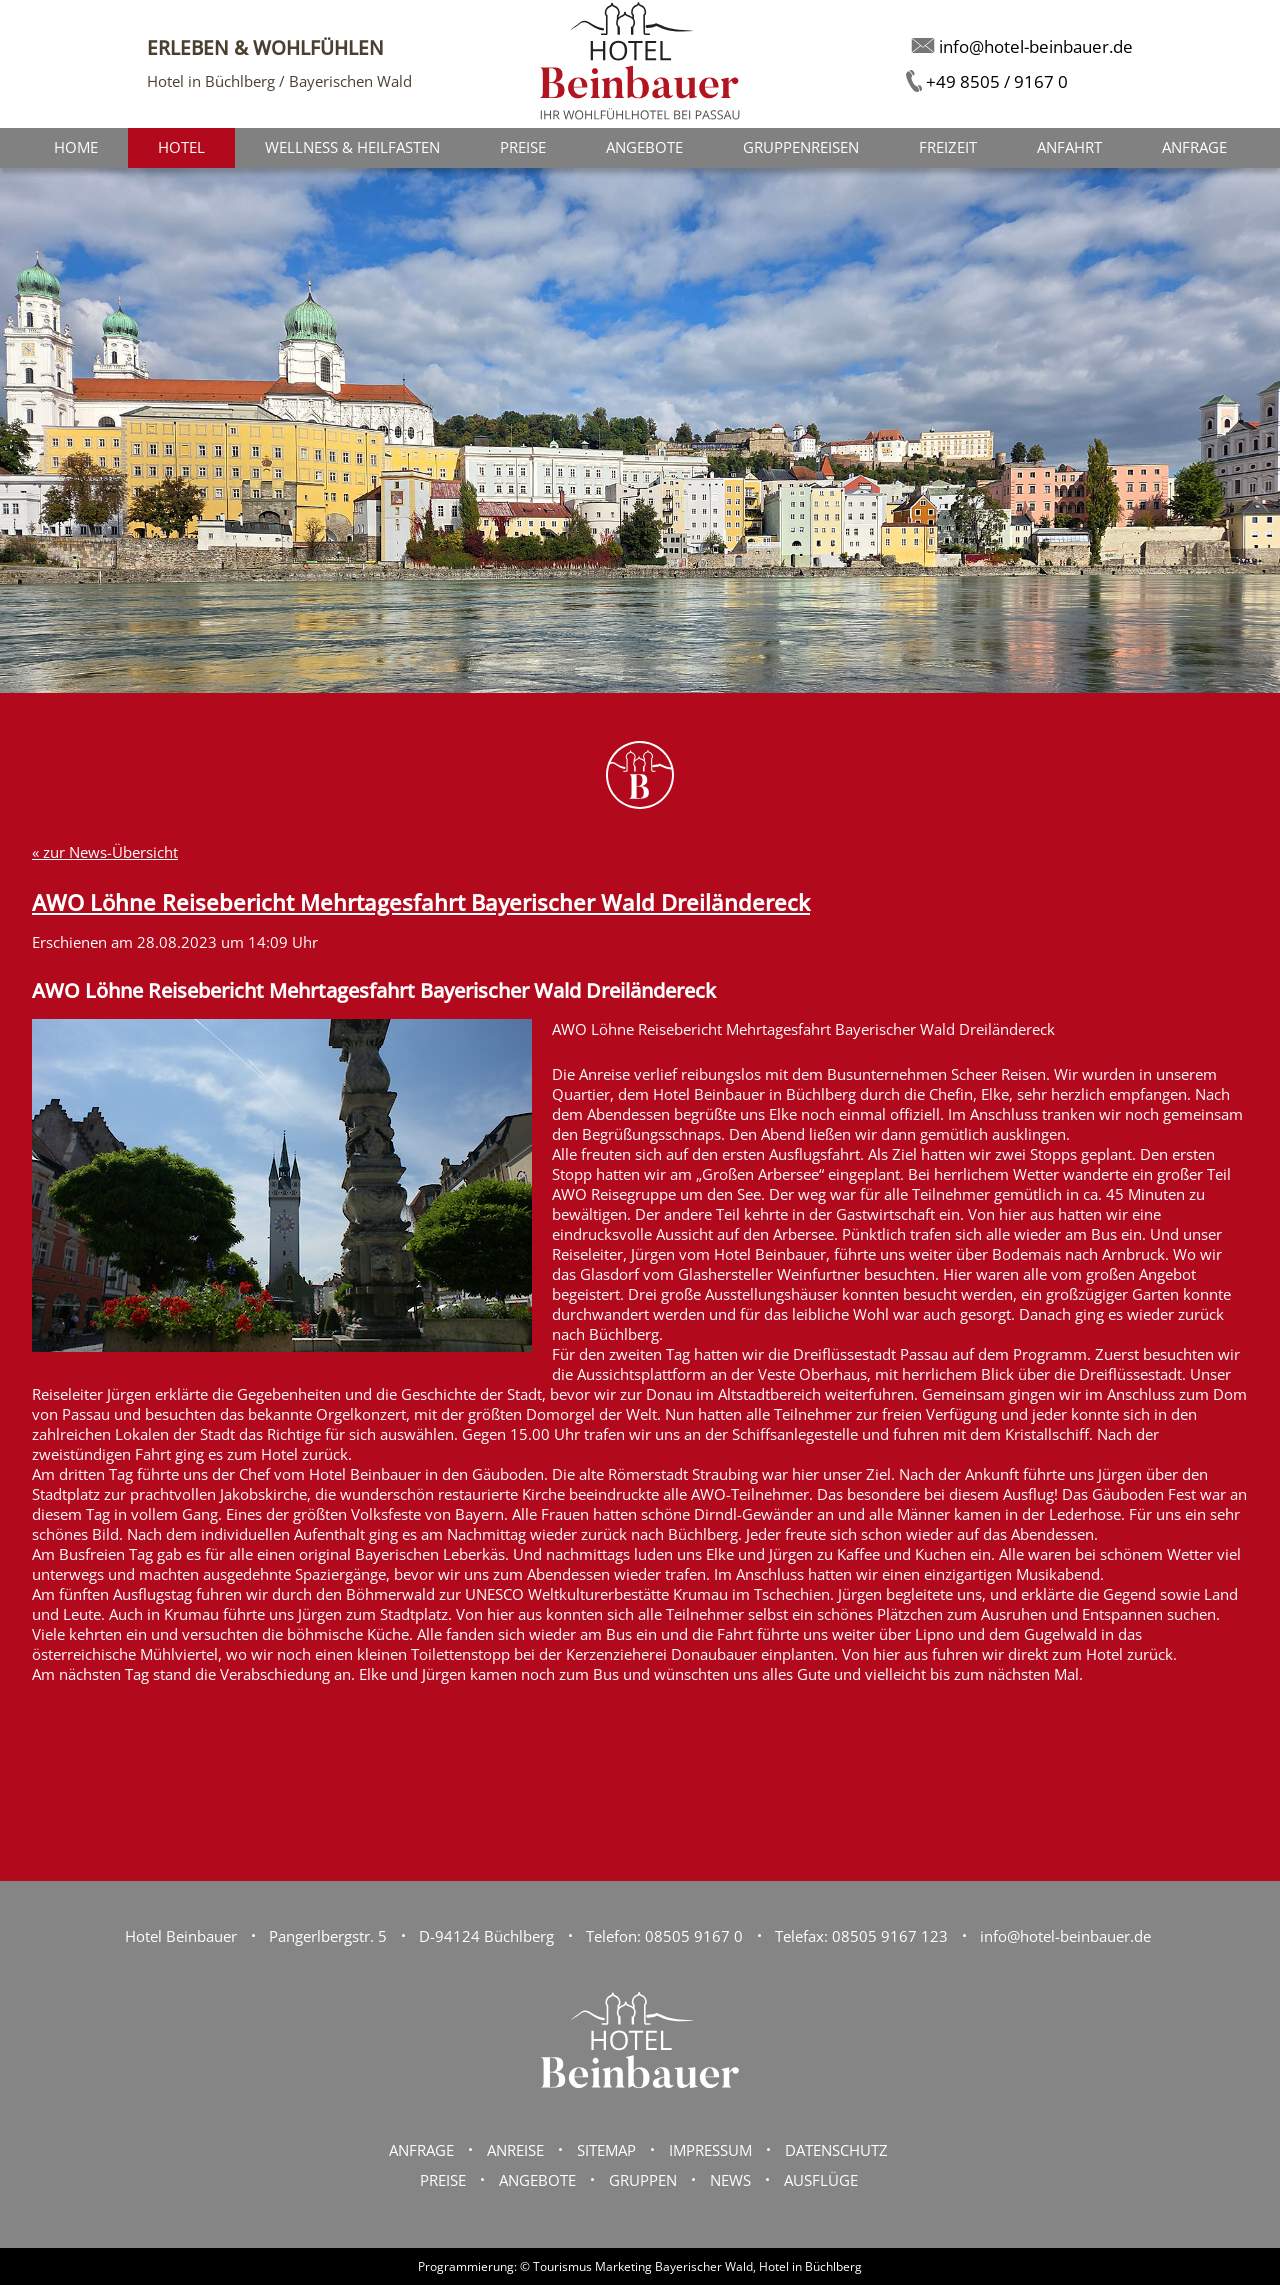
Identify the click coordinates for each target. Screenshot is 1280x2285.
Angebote (644, 147)
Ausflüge (821, 2180)
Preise (523, 147)
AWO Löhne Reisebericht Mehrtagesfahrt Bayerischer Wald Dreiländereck (421, 902)
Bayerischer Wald (704, 2266)
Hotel (181, 147)
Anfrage (1194, 147)
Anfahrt (1069, 147)
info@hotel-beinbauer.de (1065, 1936)
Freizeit (948, 147)
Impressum (710, 2150)
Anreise (515, 2150)
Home (76, 147)
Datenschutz (836, 2150)
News (730, 2180)
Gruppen (643, 2180)
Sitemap (606, 2150)
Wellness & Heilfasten (352, 147)
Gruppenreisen (801, 147)
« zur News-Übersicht (105, 852)
